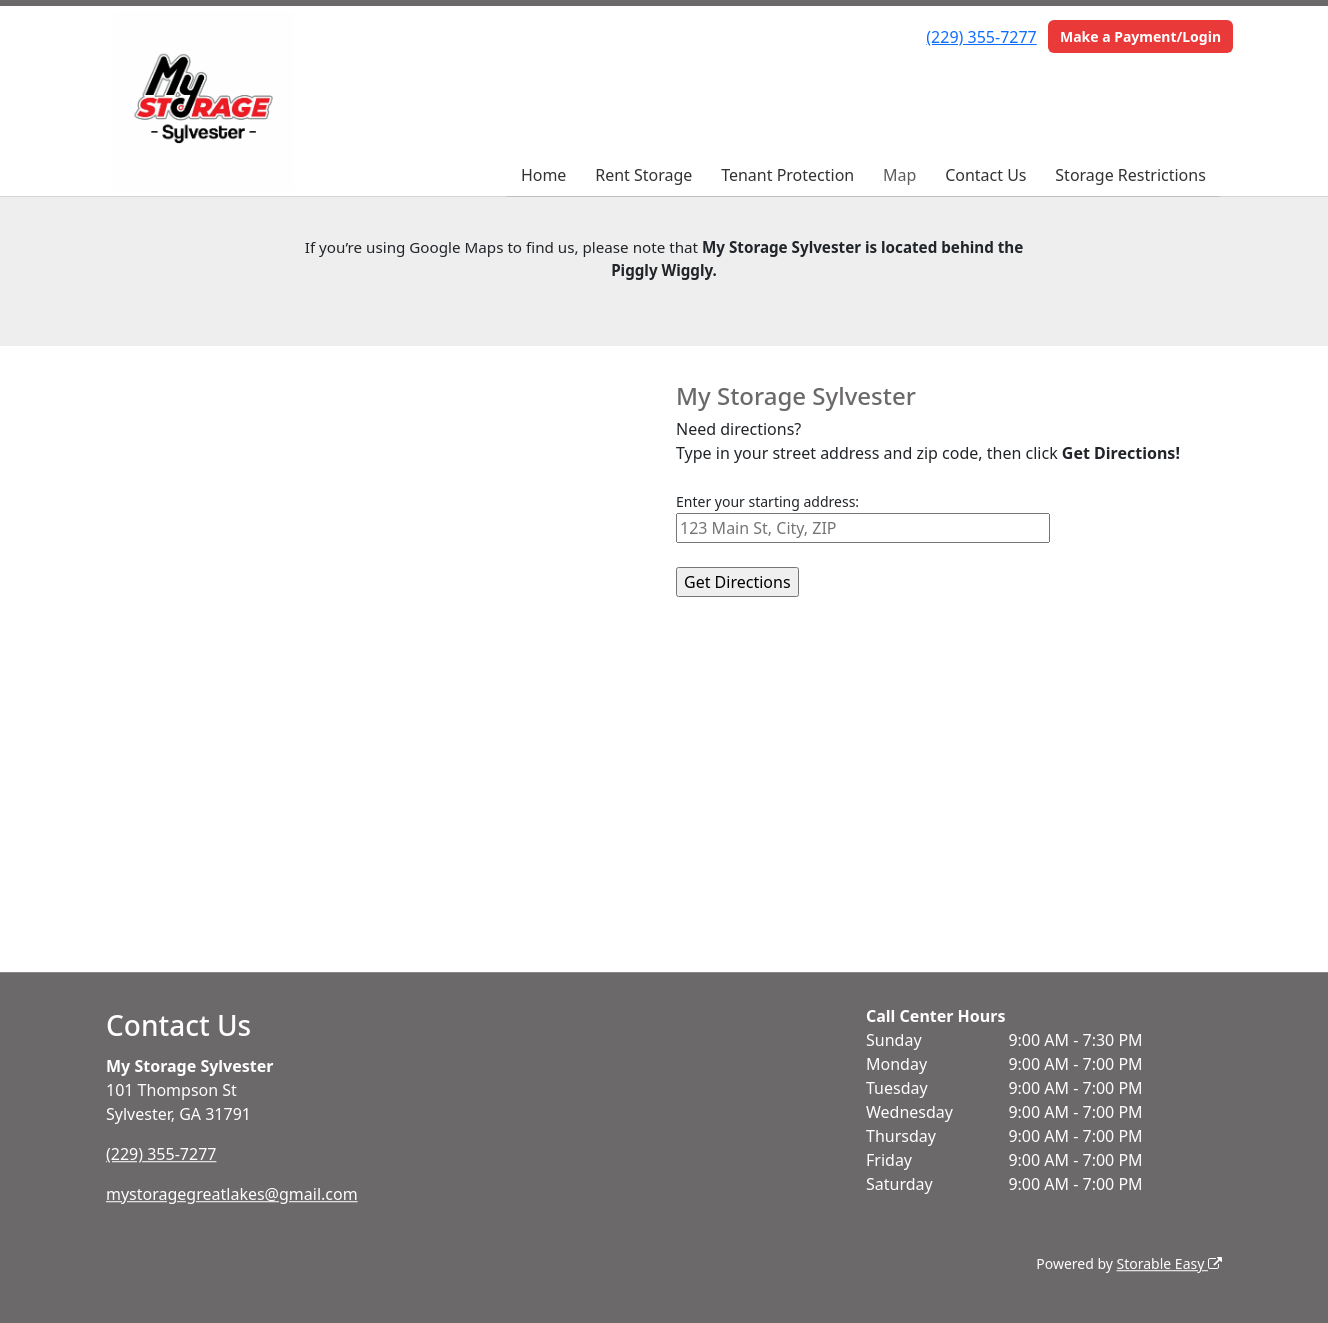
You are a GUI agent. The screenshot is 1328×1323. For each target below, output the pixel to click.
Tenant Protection (787, 175)
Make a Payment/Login (1140, 36)
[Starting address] (863, 528)
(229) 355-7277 (981, 37)
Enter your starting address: (767, 501)
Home (544, 175)
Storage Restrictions (1130, 175)
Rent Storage (643, 175)
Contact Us (985, 175)
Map (899, 175)
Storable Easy (1169, 1263)
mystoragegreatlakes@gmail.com (232, 1194)
